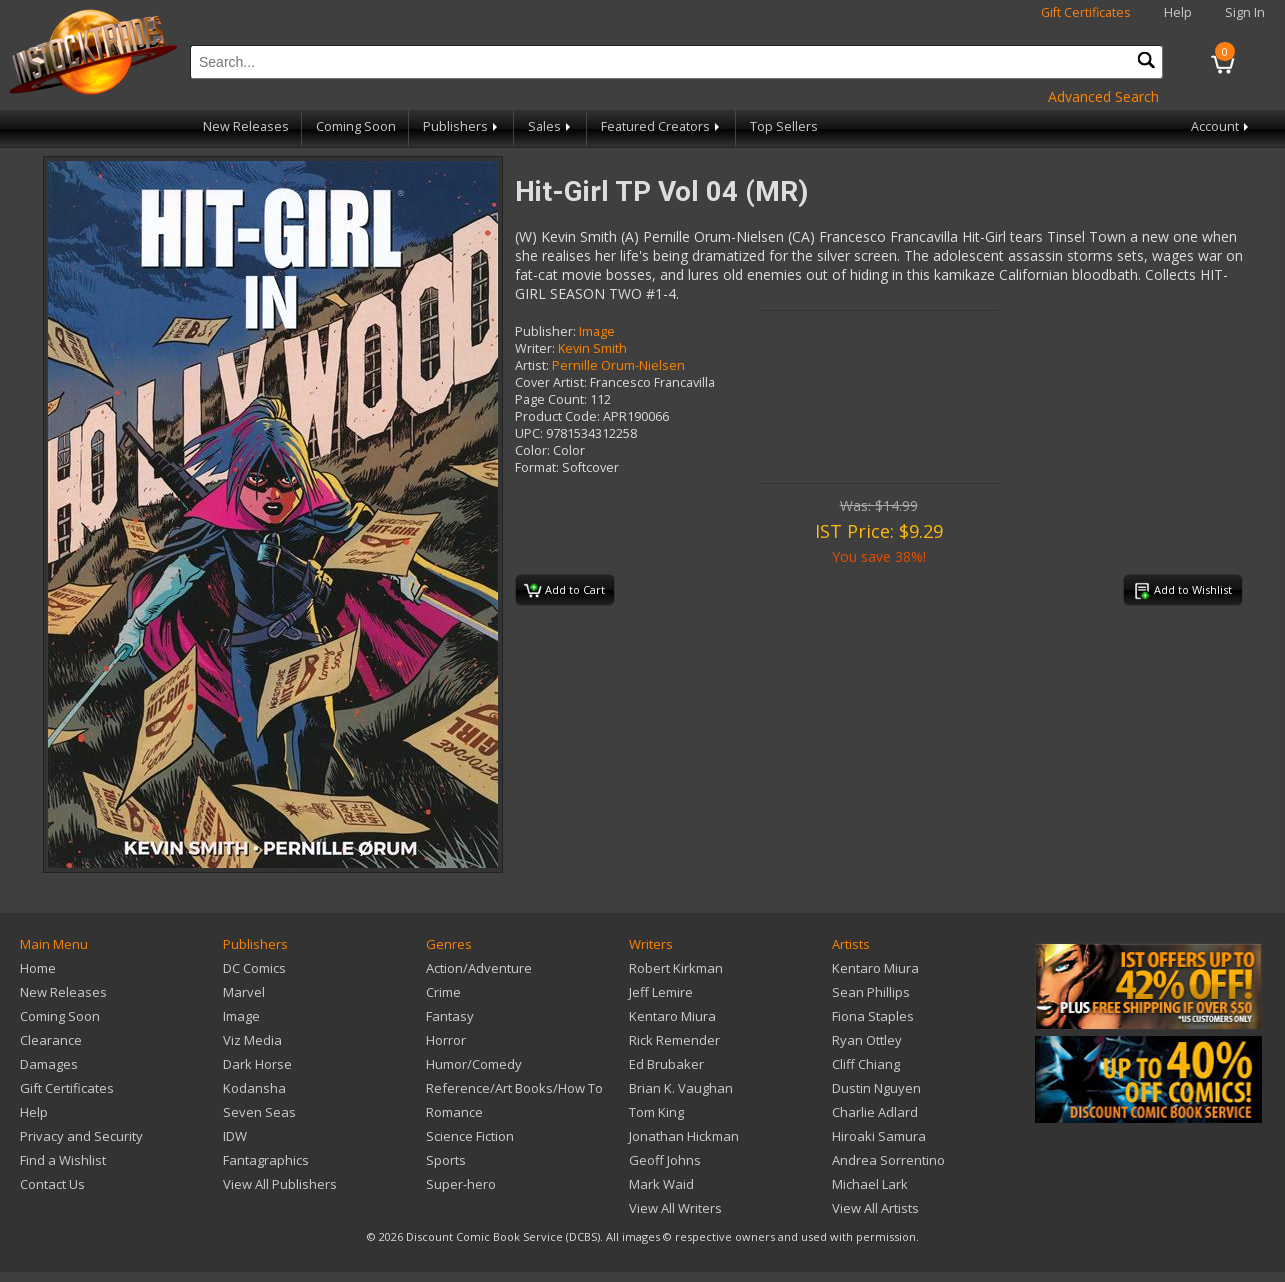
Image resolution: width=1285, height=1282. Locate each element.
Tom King (656, 1112)
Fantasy (450, 1016)
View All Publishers (280, 1184)
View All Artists (875, 1208)
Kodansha (254, 1088)
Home (38, 968)
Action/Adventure (479, 968)
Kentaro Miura (672, 1016)
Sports (446, 1160)
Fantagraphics (266, 1160)
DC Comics (254, 968)
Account (1221, 126)
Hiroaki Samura (879, 1136)
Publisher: (545, 331)
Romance (454, 1112)
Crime (443, 992)
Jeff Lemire (661, 992)
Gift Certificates (1086, 12)
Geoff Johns (665, 1160)
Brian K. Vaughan (681, 1088)
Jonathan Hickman (684, 1136)
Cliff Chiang (866, 1064)
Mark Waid (661, 1184)
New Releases (246, 126)
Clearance (51, 1040)
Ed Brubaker (666, 1064)
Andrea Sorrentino (888, 1160)
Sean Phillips (871, 992)
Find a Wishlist (63, 1160)
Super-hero (461, 1184)
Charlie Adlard (875, 1112)
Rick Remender (674, 1040)
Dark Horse (257, 1064)
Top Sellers (784, 126)
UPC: (529, 433)
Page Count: (551, 399)
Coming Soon (356, 126)
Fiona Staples (873, 1016)
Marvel (244, 992)
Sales (551, 126)
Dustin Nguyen (876, 1088)
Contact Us (52, 1184)
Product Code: (557, 416)
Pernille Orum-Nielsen (618, 365)
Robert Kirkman (676, 968)
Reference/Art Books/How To (514, 1088)
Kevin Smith (592, 348)
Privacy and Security (81, 1136)
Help (1178, 12)
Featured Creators (662, 126)
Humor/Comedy (474, 1064)
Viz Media (252, 1040)
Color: (532, 450)
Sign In (1245, 12)
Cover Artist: (551, 382)
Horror (446, 1040)
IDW (235, 1136)
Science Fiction (470, 1136)
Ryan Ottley (867, 1040)
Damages (49, 1064)
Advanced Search (1103, 96)
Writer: (535, 348)
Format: (537, 467)
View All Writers (675, 1208)
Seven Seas (259, 1112)
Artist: (532, 365)
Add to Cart (564, 591)
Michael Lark (870, 1184)
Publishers (462, 126)
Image (597, 331)
